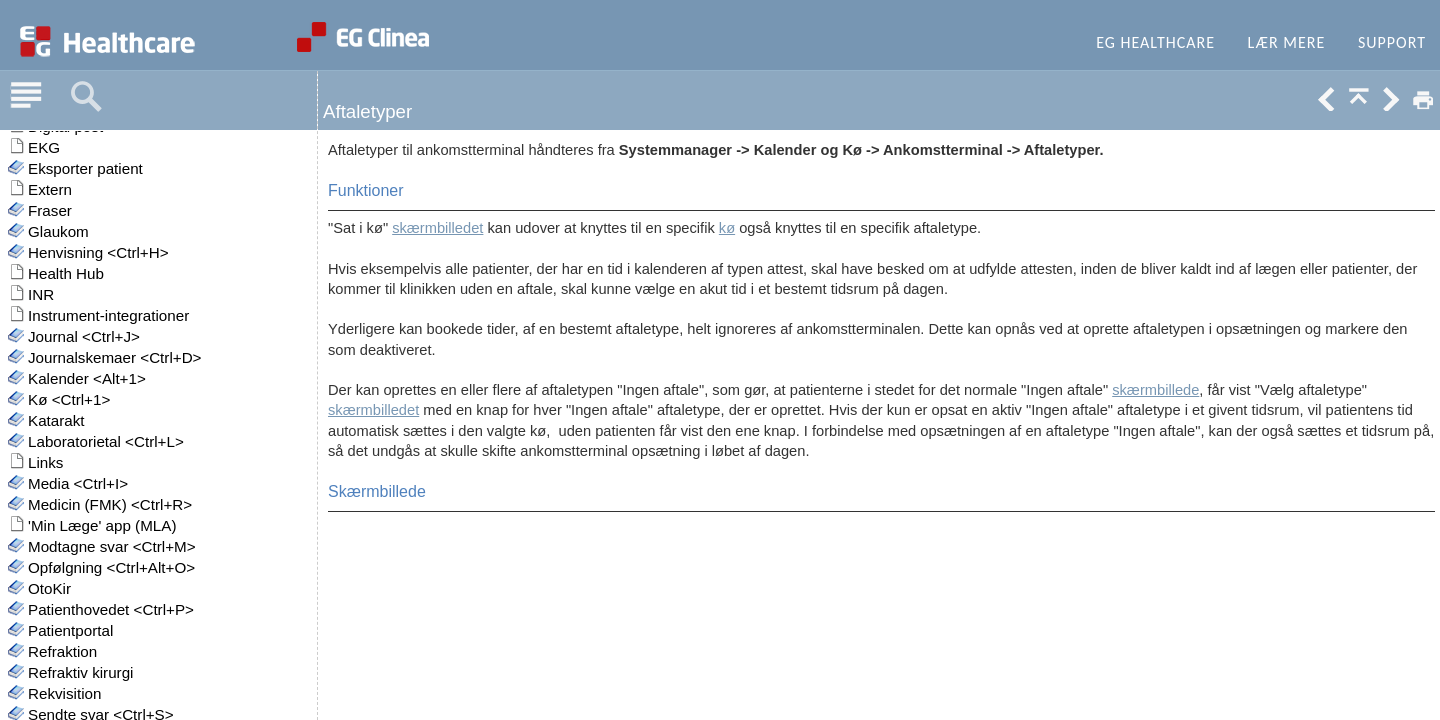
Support (1392, 42)
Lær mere (1287, 42)
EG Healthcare (1155, 42)
